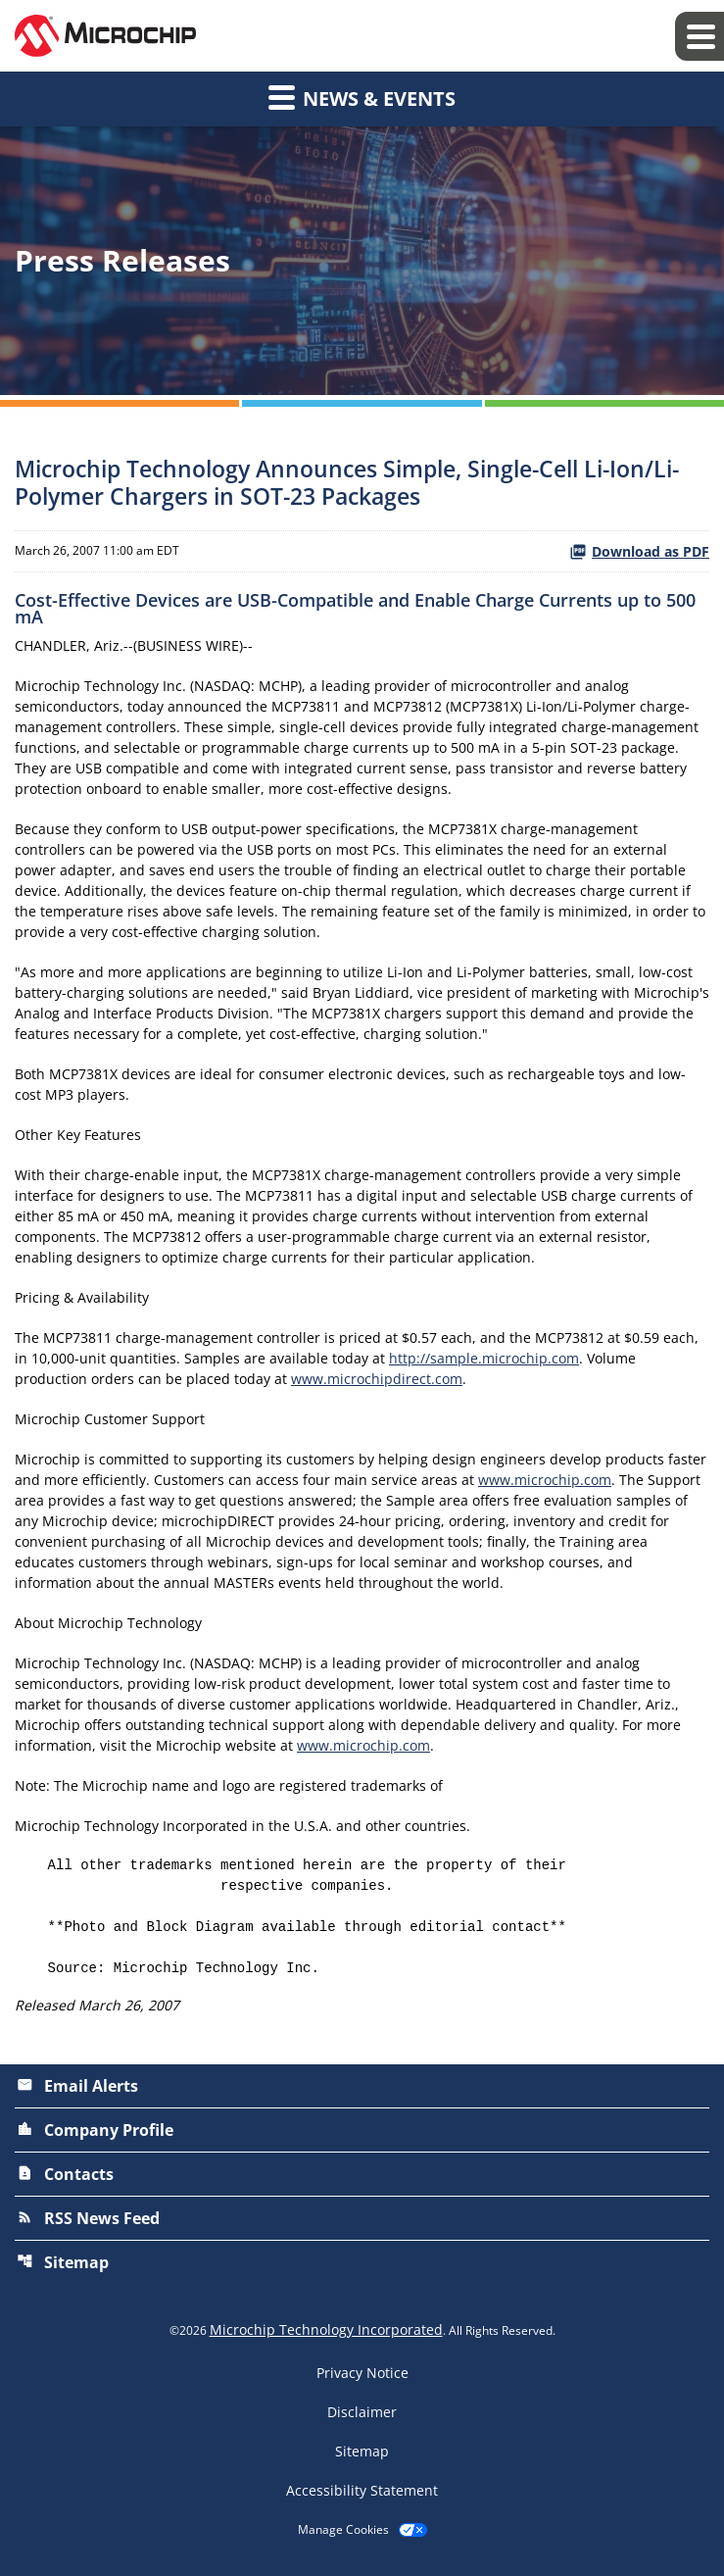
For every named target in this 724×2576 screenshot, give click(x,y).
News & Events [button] (362, 97)
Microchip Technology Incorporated (326, 2329)
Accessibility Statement (362, 2491)
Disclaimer (362, 2412)
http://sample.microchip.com (484, 1358)
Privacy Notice (362, 2373)
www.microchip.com (544, 1479)
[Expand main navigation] (699, 36)
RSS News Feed (88, 2218)
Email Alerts (77, 2086)
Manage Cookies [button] (343, 2530)
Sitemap (63, 2262)
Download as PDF (639, 551)
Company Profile (95, 2130)
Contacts (65, 2174)
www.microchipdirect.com (376, 1378)
